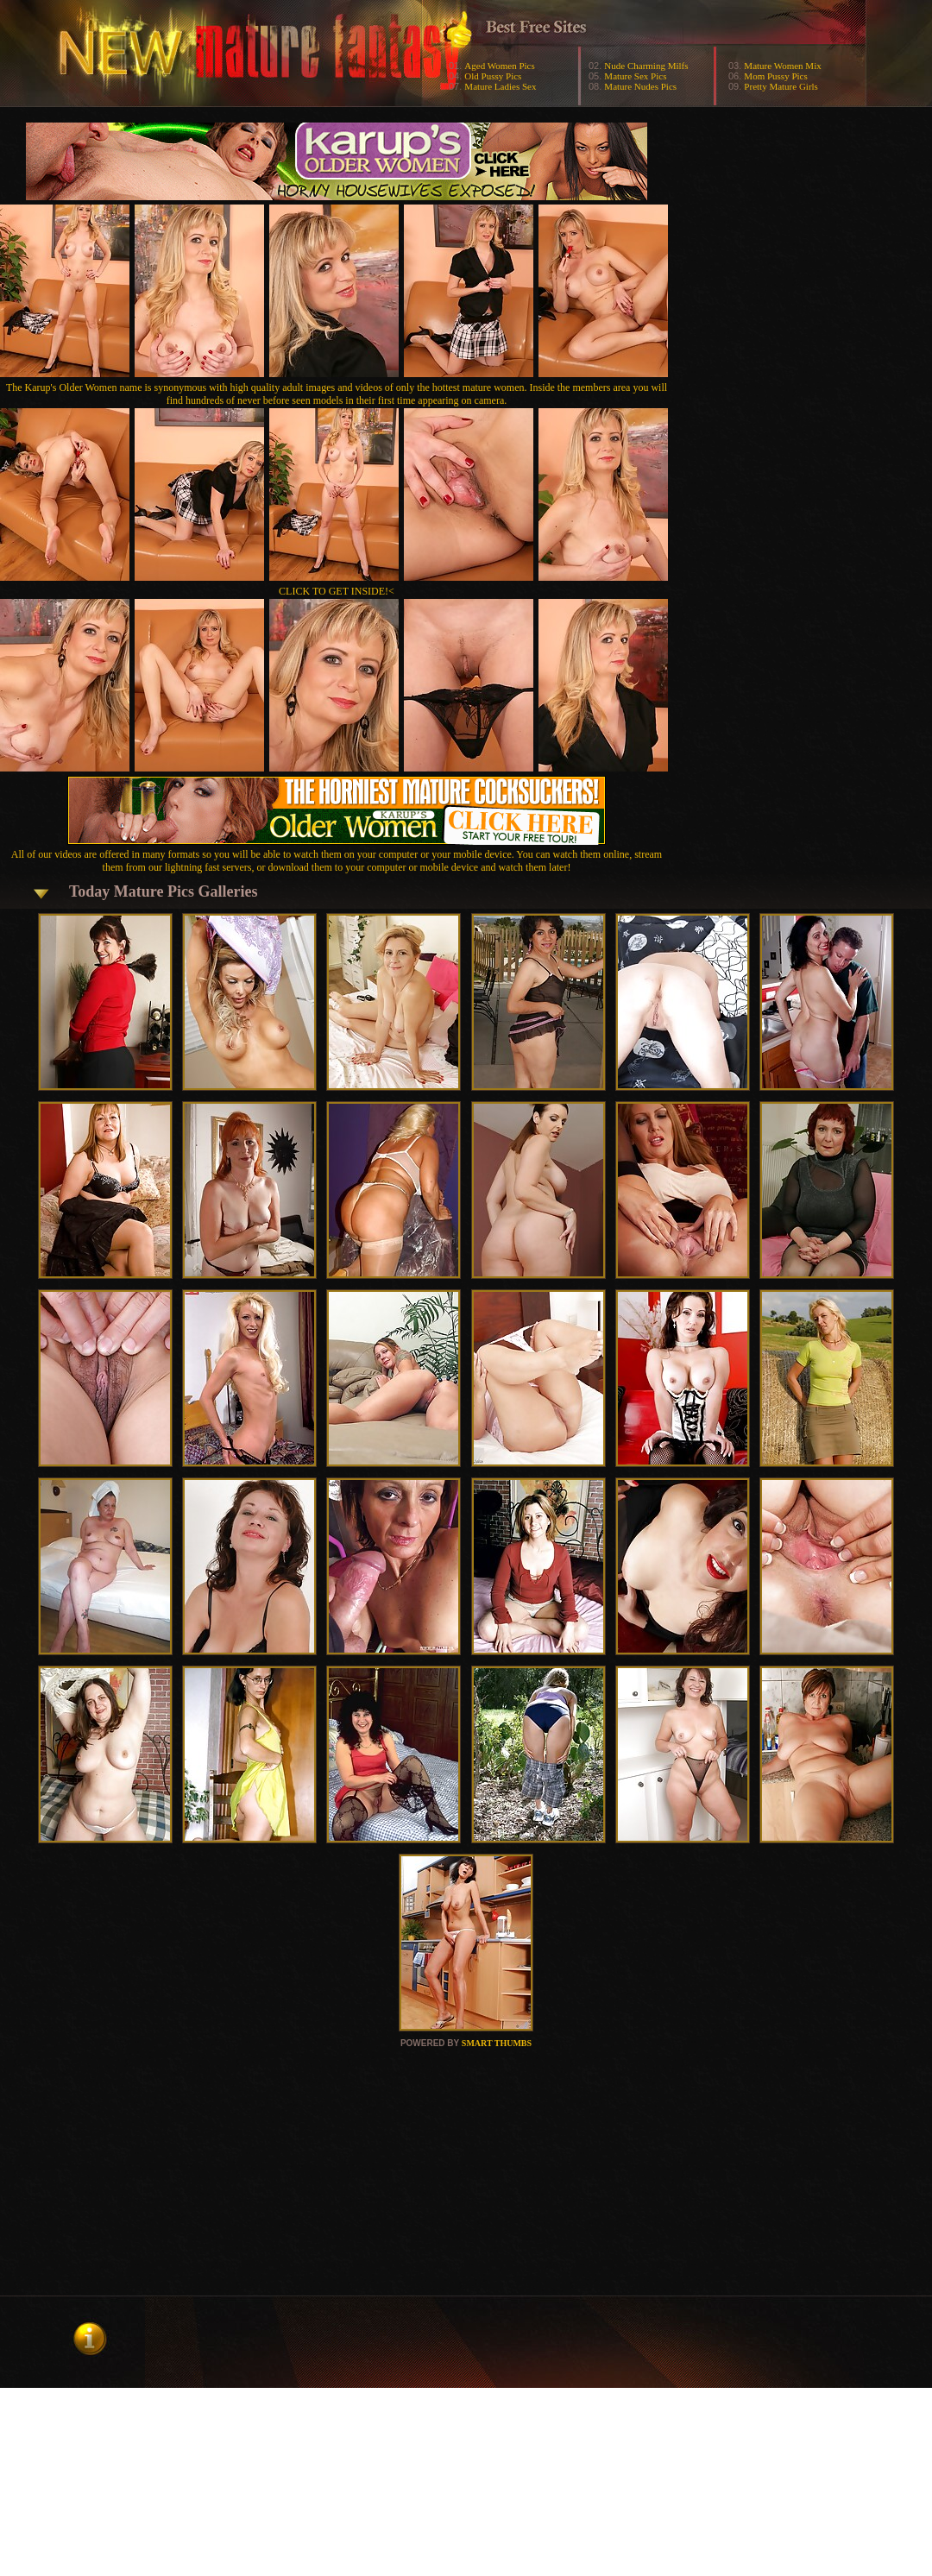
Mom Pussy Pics (775, 76)
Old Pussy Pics (492, 76)
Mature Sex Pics (635, 76)
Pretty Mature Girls (781, 86)
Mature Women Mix (782, 65)
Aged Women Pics (499, 65)
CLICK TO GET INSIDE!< (336, 591)
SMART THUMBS (497, 2043)
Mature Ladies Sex (500, 86)
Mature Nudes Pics (640, 86)
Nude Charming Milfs (646, 65)
